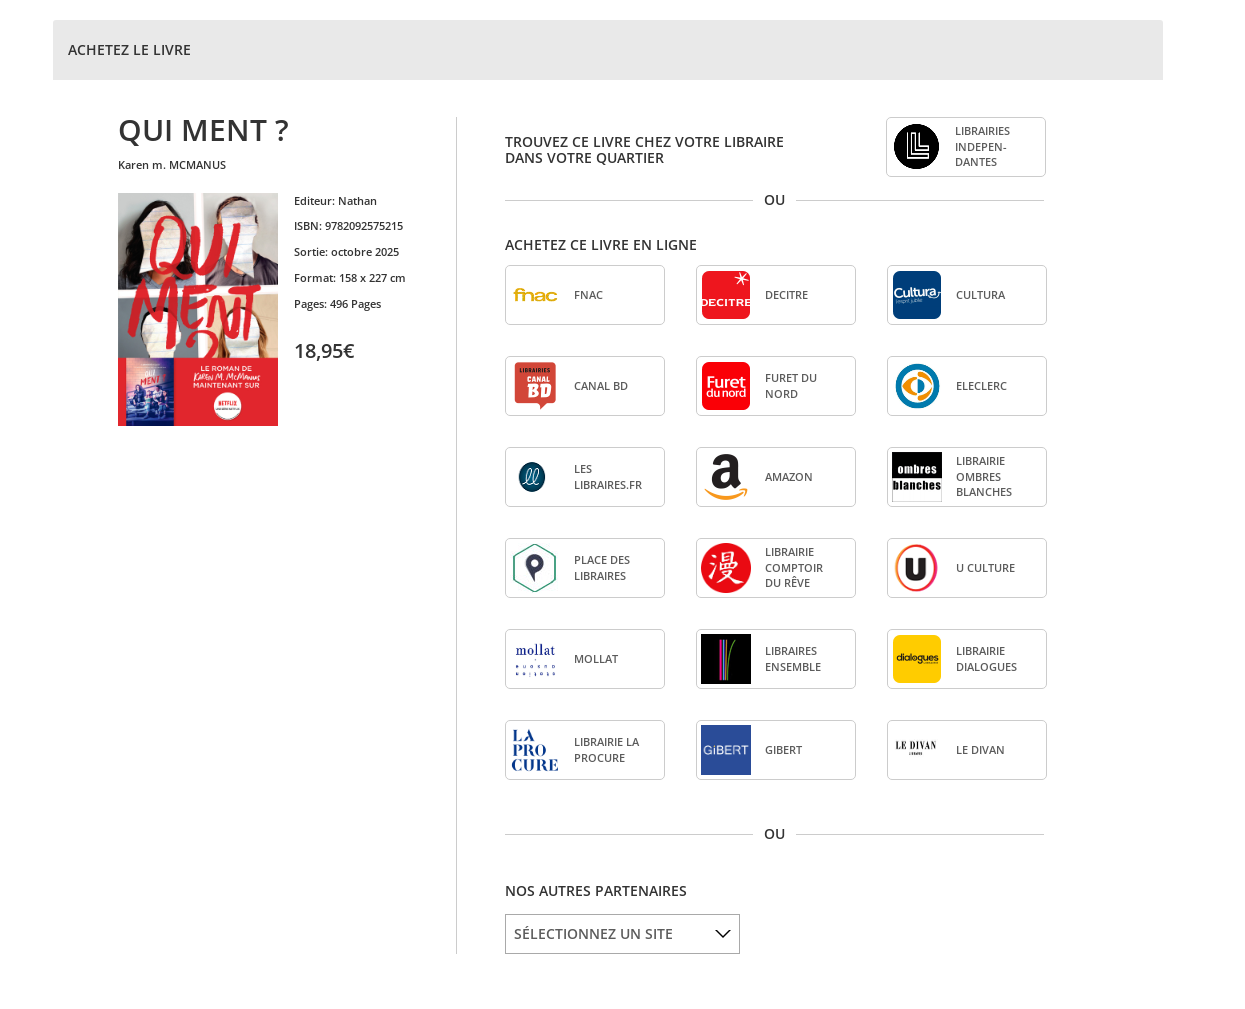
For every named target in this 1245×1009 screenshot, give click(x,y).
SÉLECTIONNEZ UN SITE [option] (593, 933)
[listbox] (622, 934)
